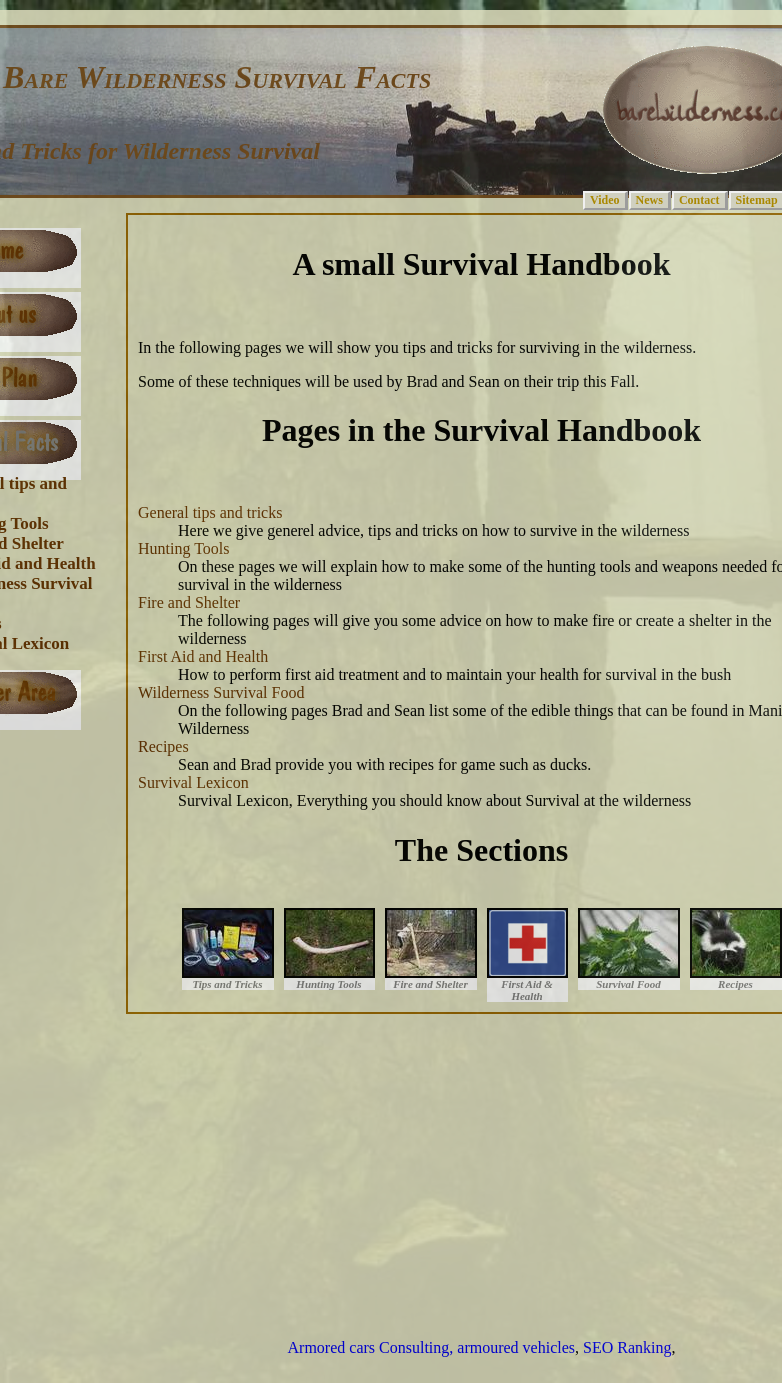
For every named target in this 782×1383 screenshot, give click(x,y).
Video (605, 200)
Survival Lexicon (193, 782)
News (649, 200)
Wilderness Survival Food (221, 692)
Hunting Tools (183, 548)
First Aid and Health (203, 656)
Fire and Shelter (189, 602)
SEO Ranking (627, 1347)
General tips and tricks (210, 512)
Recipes (163, 746)
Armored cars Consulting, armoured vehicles (431, 1347)
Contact (699, 200)
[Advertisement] (402, 1164)
